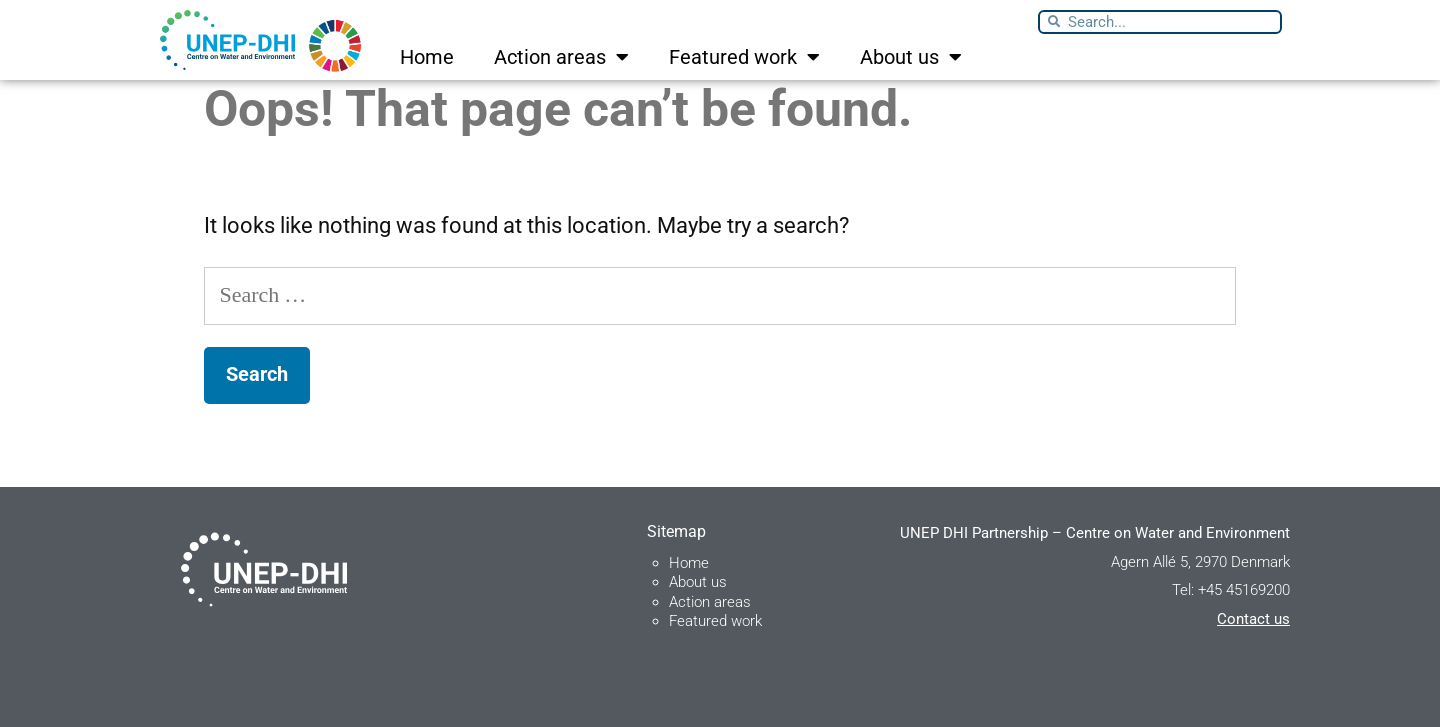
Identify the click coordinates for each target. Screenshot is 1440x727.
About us (911, 57)
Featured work (744, 57)
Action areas (561, 57)
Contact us (1253, 619)
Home (427, 57)
